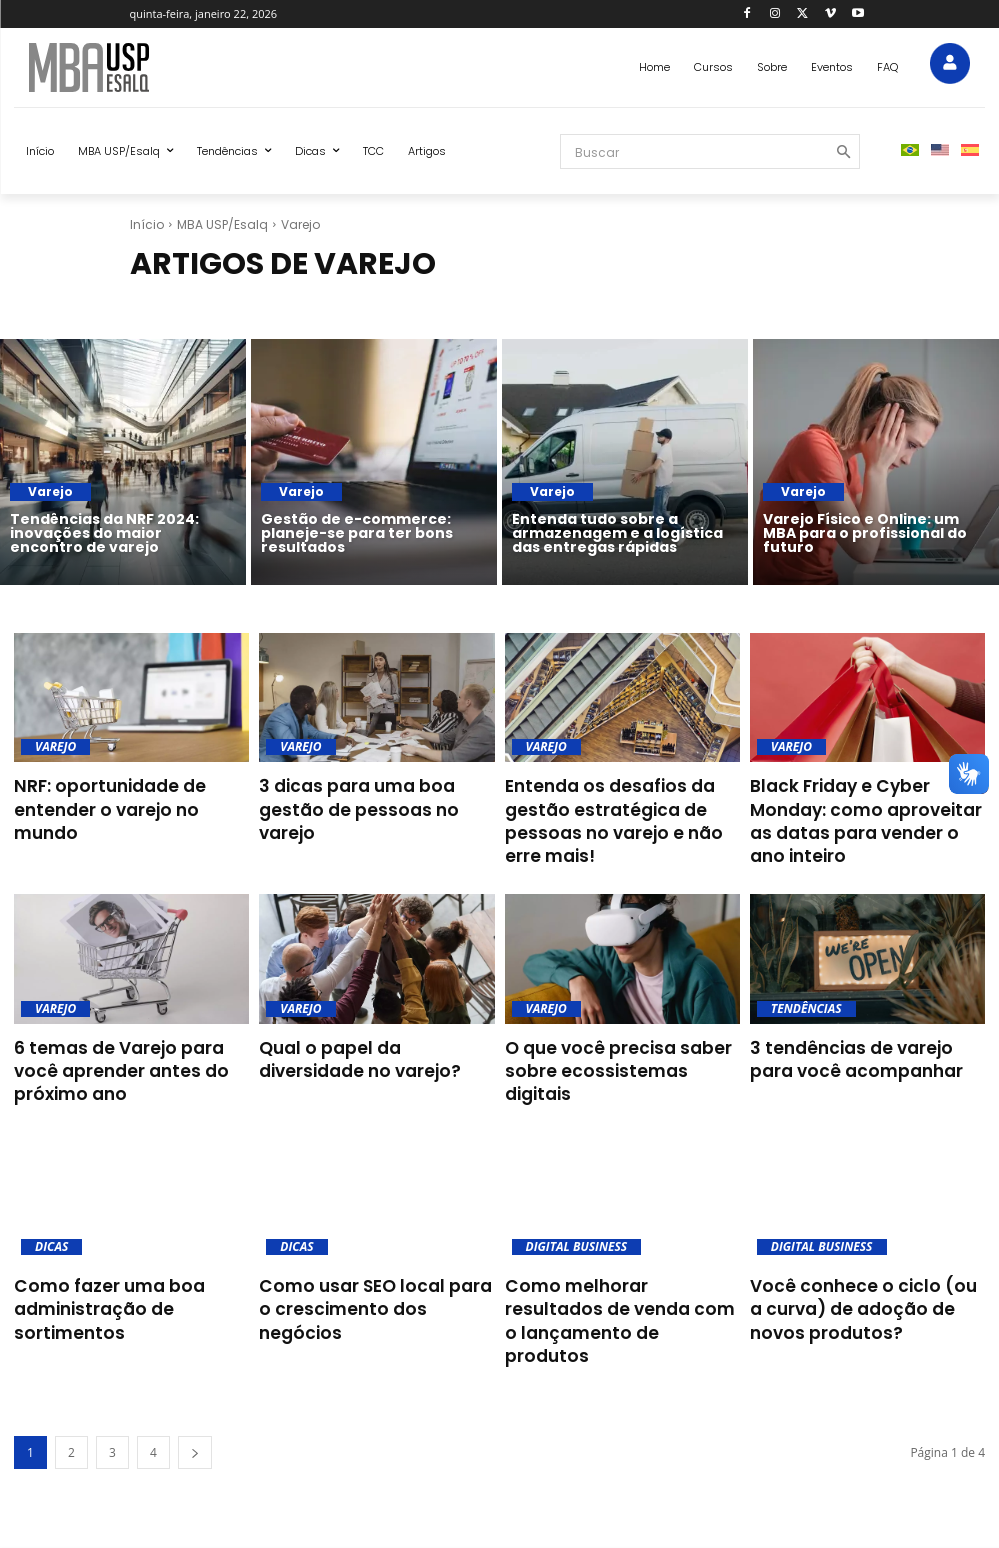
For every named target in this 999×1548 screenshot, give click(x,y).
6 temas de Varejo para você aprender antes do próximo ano (131, 1064)
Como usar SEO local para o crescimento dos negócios (370, 1287)
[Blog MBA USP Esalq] (176, 67)
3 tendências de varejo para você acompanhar (863, 1053)
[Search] (836, 151)
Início (147, 224)
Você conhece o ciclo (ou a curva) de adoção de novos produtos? (861, 1298)
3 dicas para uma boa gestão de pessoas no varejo (376, 796)
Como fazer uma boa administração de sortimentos (99, 1298)
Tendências (806, 1004)
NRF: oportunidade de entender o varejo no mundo (127, 796)
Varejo (50, 491)
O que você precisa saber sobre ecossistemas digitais (619, 1053)
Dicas (51, 1238)
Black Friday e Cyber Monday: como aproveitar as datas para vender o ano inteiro (867, 807)
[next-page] (195, 1416)
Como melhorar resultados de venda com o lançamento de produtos (621, 1298)
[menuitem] (910, 151)
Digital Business (577, 1238)
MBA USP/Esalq (222, 224)
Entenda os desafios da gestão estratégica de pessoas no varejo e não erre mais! (621, 818)
